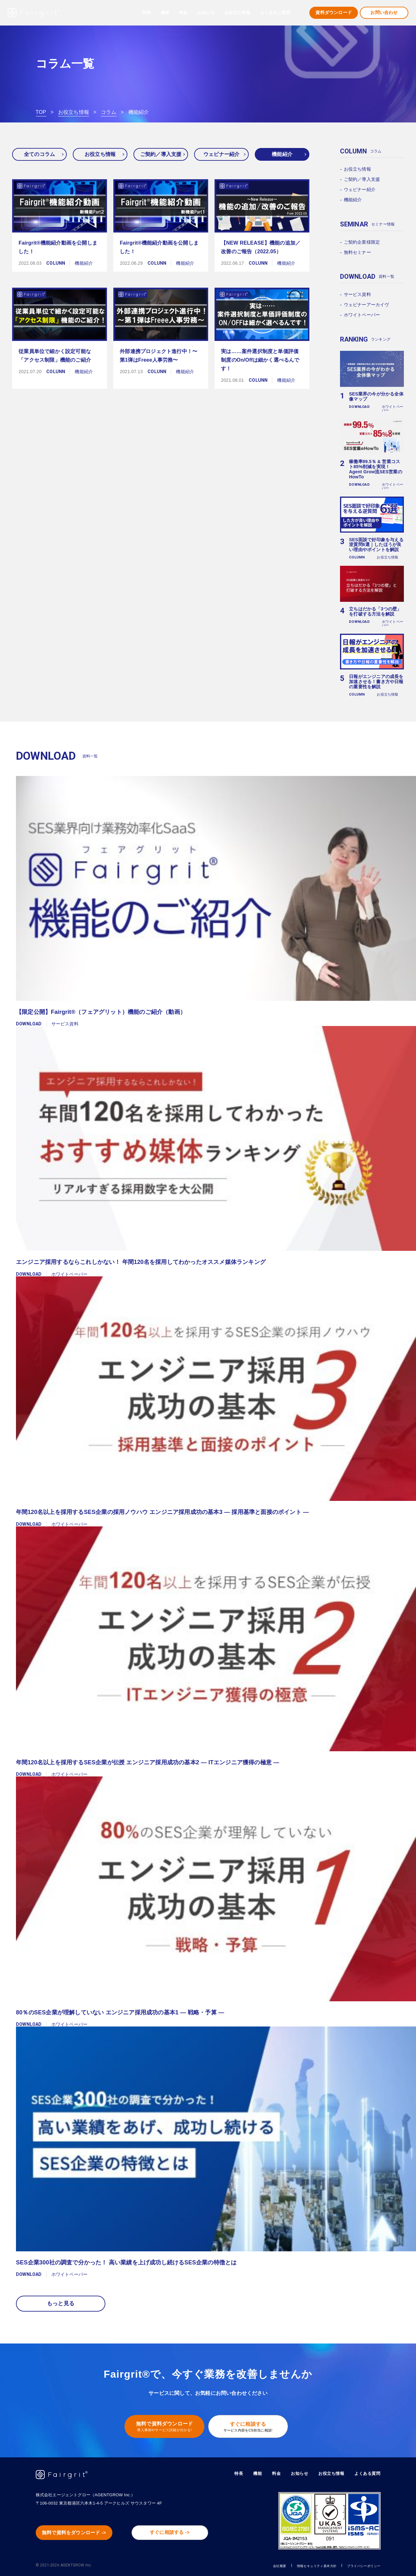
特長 (146, 13)
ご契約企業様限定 (362, 242)
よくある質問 (366, 2471)
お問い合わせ (383, 12)
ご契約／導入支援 (161, 154)
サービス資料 (357, 294)
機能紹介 (282, 154)
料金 (183, 13)
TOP (41, 112)
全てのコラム (39, 154)
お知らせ (206, 13)
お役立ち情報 (73, 112)
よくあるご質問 (275, 13)
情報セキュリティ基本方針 (295, 2563)
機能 (251, 2471)
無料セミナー (357, 252)
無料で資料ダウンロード (160, 2424)
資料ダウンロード (333, 12)
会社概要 (247, 2563)
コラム (109, 112)
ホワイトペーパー (362, 314)
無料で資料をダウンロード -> (80, 2532)
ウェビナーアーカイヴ (366, 304)
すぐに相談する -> (176, 2531)
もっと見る (60, 2303)
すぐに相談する (252, 2425)
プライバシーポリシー (357, 2563)
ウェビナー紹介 (221, 154)
